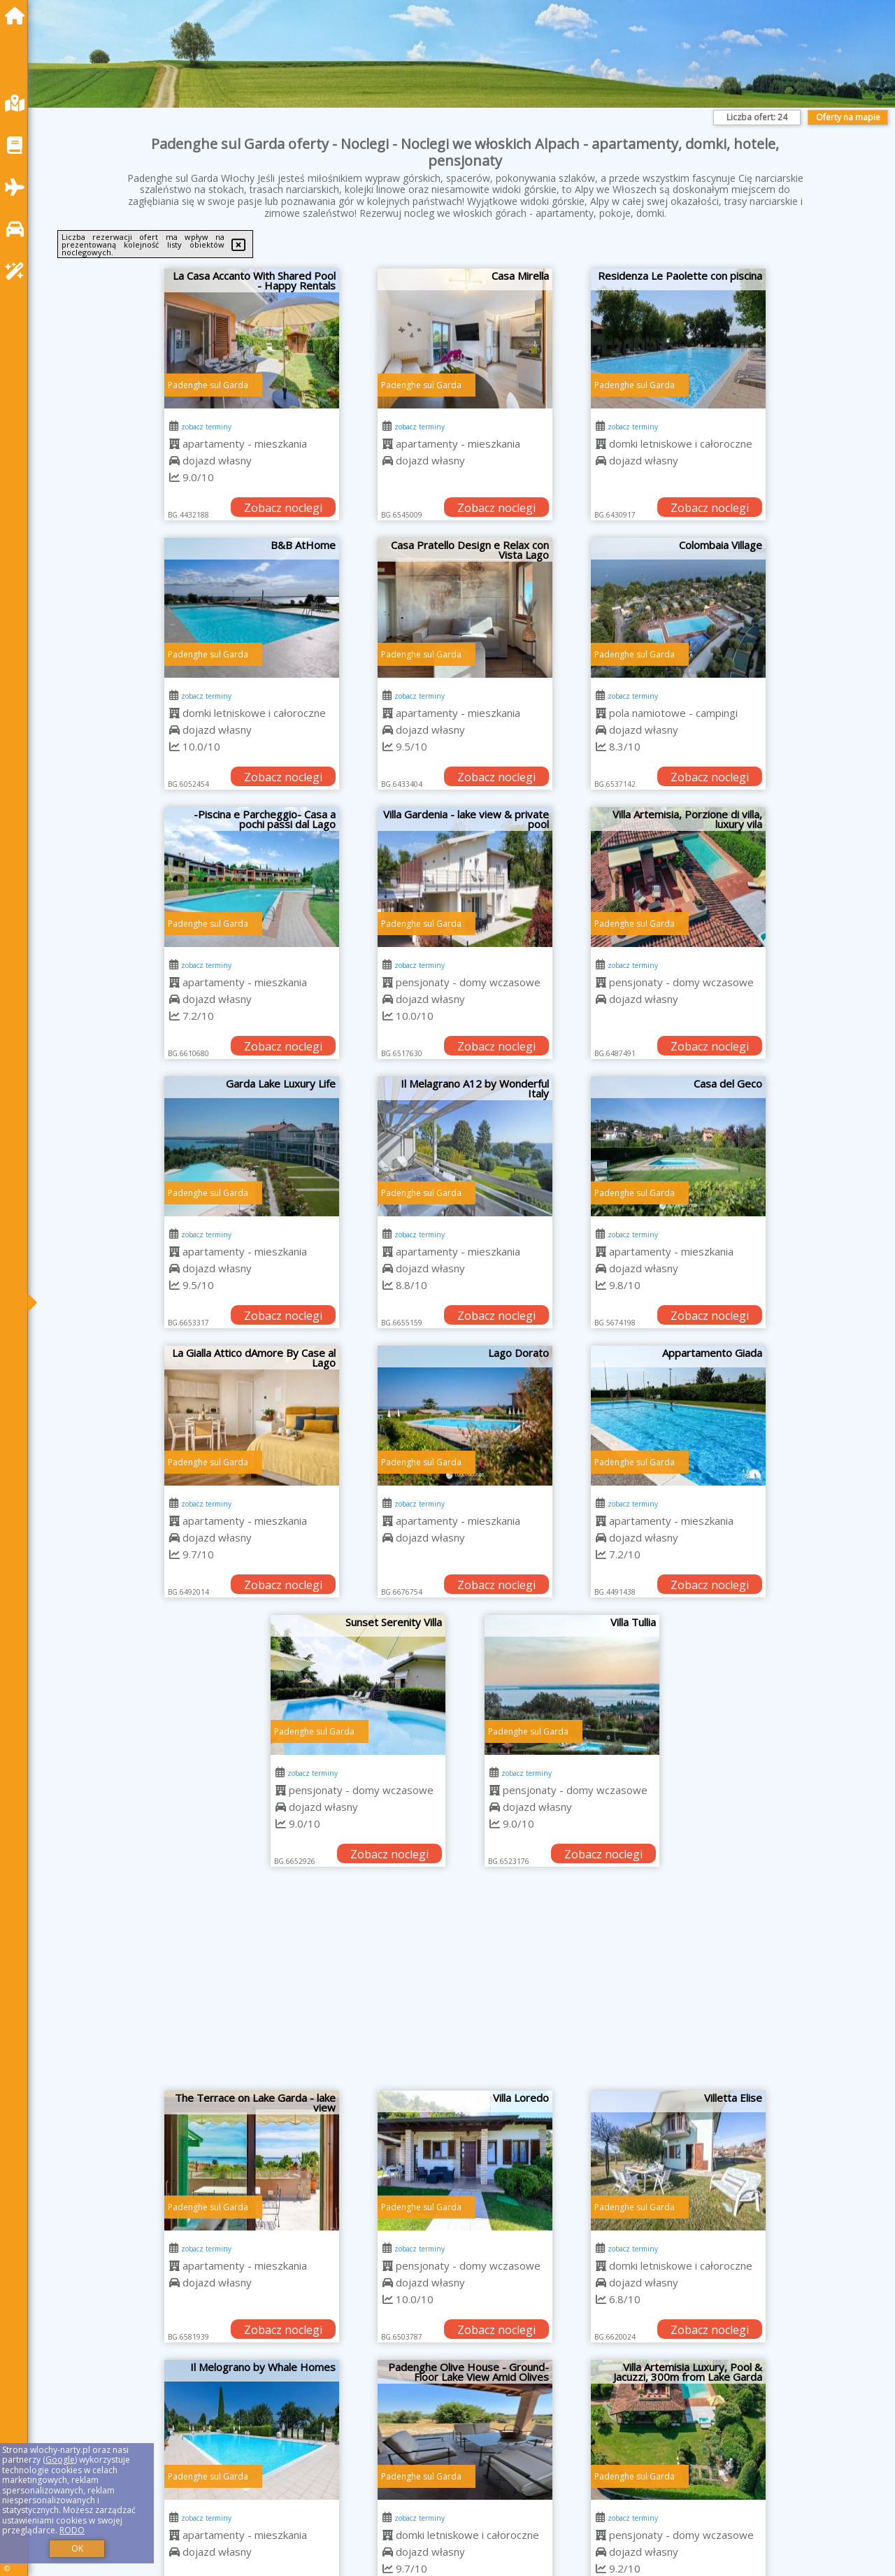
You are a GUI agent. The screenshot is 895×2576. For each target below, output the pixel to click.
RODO (72, 2530)
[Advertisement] (465, 1986)
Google (60, 2459)
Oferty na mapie (848, 117)
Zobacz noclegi (283, 507)
